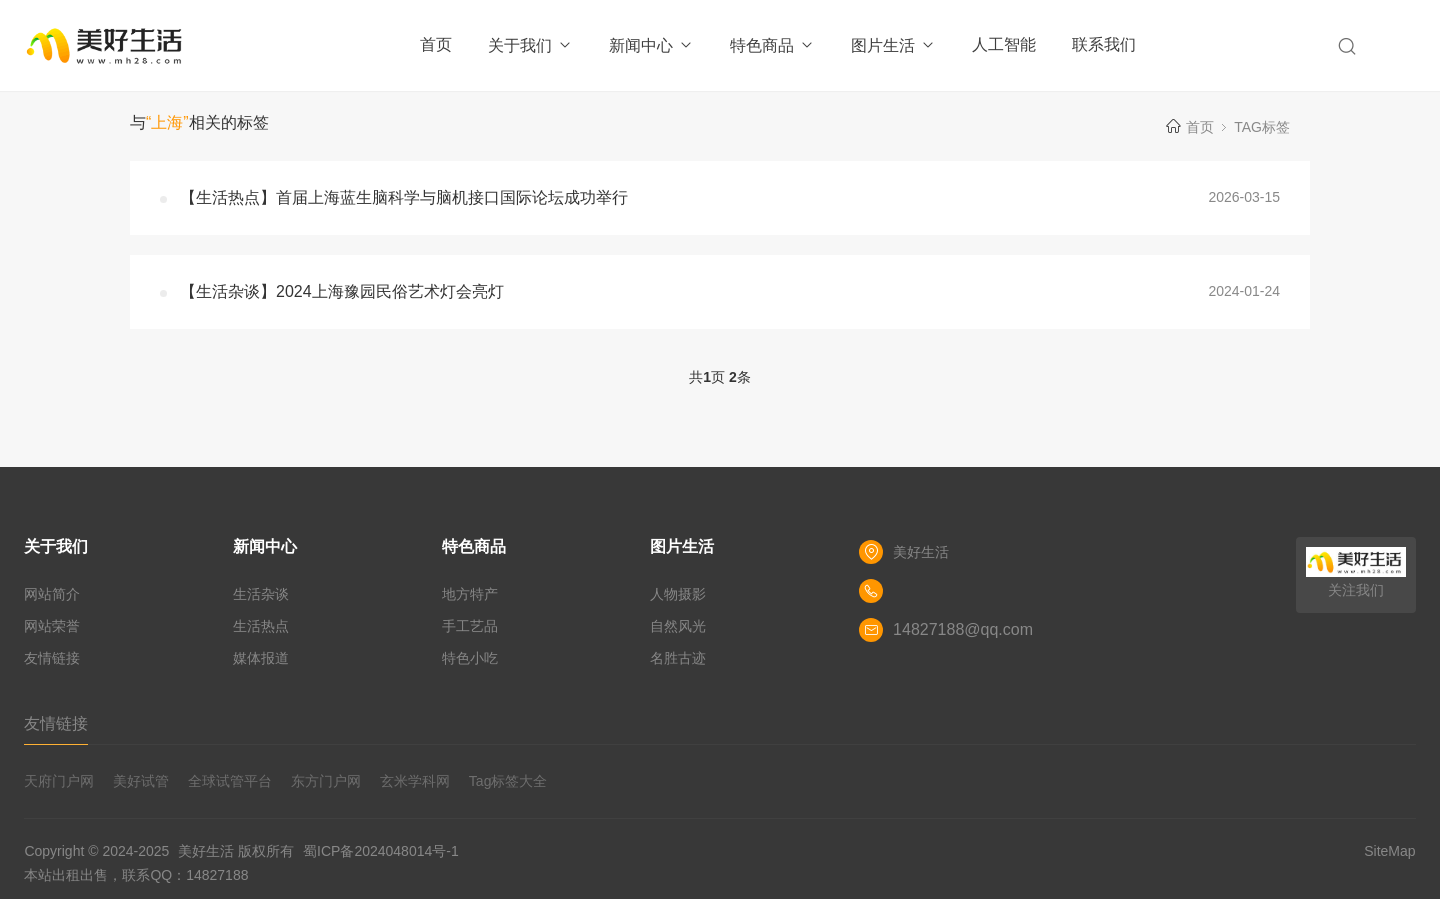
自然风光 (678, 626)
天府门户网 (59, 781)
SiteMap (1389, 851)
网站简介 (52, 594)
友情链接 (52, 658)
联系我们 (1104, 44)
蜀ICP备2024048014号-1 (381, 851)
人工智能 (1004, 44)
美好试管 (141, 781)
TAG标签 (1262, 127)
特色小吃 (470, 658)
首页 (436, 44)
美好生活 (206, 851)
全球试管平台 (230, 781)
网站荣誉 (52, 626)
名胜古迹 (678, 658)
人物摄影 (678, 594)
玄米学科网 (415, 781)
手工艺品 (470, 626)
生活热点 (261, 626)
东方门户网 (326, 781)
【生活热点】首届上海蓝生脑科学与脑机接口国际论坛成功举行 (404, 197)
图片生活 (893, 45)
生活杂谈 (261, 594)
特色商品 (772, 45)
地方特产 (470, 594)
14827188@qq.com (963, 629)
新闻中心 (651, 45)
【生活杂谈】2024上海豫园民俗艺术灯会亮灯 (342, 291)
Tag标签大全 (508, 781)
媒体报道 (261, 658)
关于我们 (530, 45)
